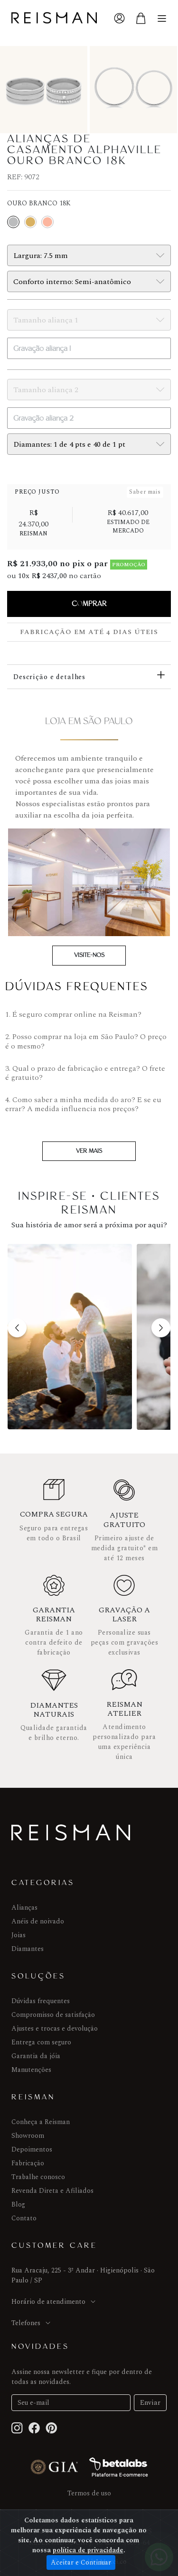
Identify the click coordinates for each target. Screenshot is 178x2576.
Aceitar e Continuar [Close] (81, 2562)
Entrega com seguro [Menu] (41, 2042)
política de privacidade (88, 2550)
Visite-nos (89, 955)
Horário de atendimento (54, 2302)
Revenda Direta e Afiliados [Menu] (52, 2191)
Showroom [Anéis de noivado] (27, 2136)
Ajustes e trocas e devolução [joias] (54, 2028)
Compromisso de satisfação (53, 2015)
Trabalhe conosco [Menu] (38, 2177)
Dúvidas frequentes (40, 2001)
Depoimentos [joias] (31, 2149)
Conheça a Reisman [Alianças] (40, 2122)
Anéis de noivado (37, 1921)
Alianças (24, 1908)
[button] (17, 1327)
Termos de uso (89, 2493)
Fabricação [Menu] (27, 2163)
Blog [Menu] (18, 2204)
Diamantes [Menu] (27, 1949)
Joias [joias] (18, 1935)
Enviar (150, 2403)
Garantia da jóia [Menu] (35, 2056)
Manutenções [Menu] (31, 2070)
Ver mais (89, 1151)
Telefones (31, 2323)
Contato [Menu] (24, 2218)
